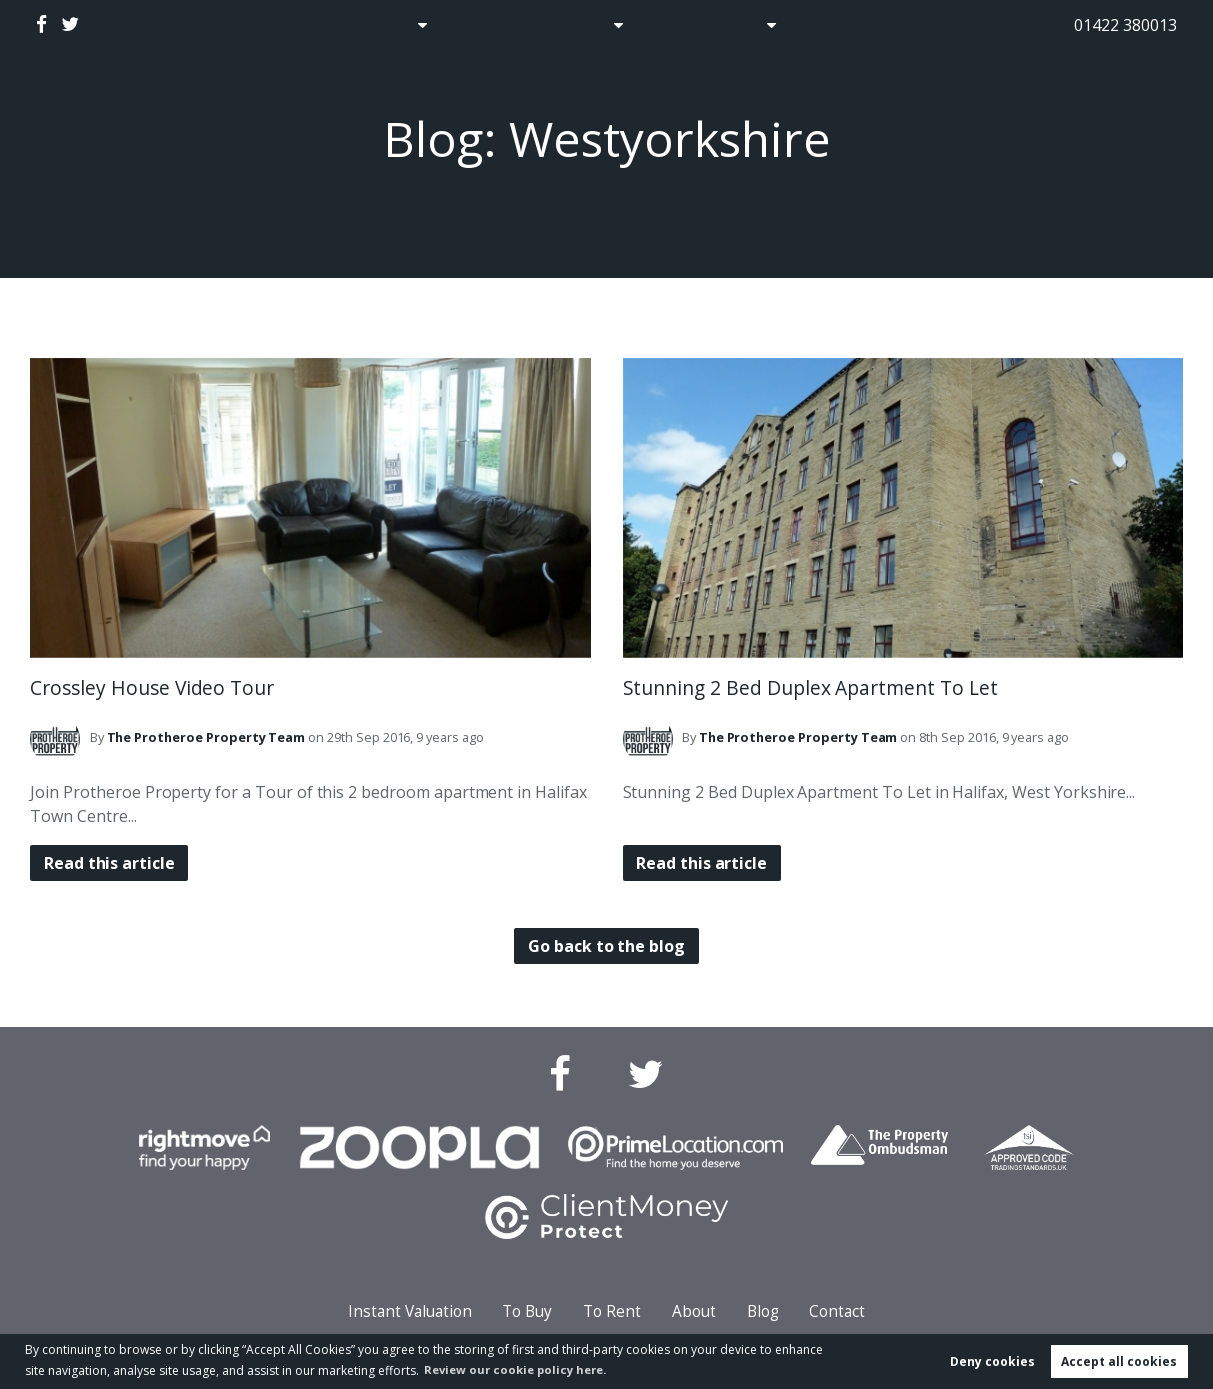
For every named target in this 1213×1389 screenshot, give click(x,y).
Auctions (483, 25)
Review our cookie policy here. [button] (522, 1368)
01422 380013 (1125, 25)
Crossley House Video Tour (152, 687)
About (746, 25)
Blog (673, 25)
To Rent (612, 1311)
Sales (385, 25)
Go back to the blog (606, 946)
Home (311, 25)
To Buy (527, 1311)
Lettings (579, 25)
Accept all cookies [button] (1119, 1360)
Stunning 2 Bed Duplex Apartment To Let (810, 687)
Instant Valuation (410, 1311)
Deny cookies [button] (992, 1360)
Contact (844, 25)
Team (206, 737)
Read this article (111, 863)
